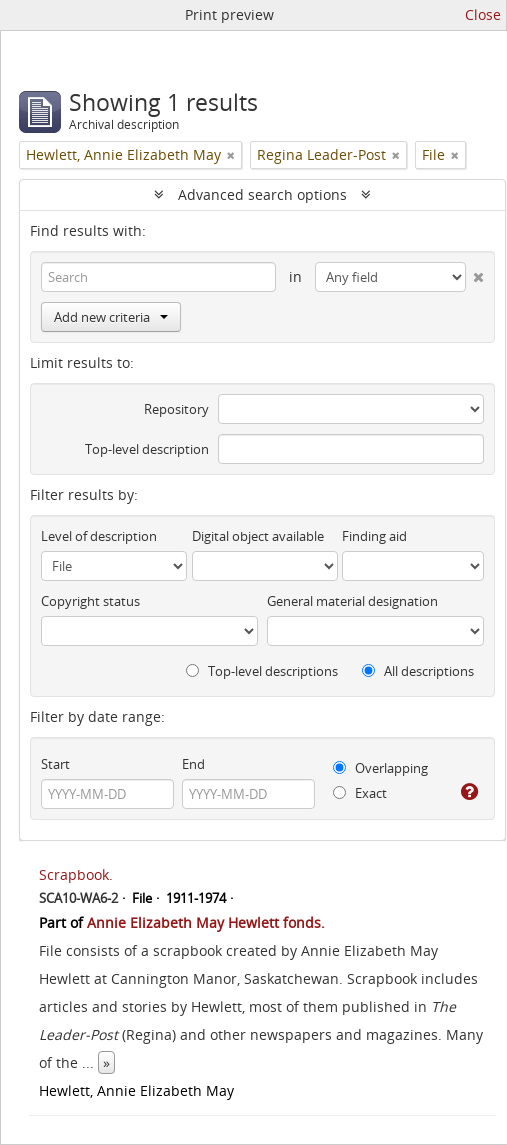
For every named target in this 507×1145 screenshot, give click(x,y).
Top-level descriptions (262, 671)
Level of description (99, 536)
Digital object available (258, 536)
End (193, 764)
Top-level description (147, 449)
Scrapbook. (76, 874)
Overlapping (380, 768)
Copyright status (90, 601)
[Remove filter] (231, 155)
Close (483, 14)
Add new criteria (111, 317)
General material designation (352, 601)
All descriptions (418, 671)
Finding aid (374, 536)
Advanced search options (262, 194)
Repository (176, 409)
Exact (360, 793)
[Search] (158, 277)
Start (55, 764)
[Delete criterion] (475, 273)
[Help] (469, 792)
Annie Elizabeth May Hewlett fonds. (206, 922)
